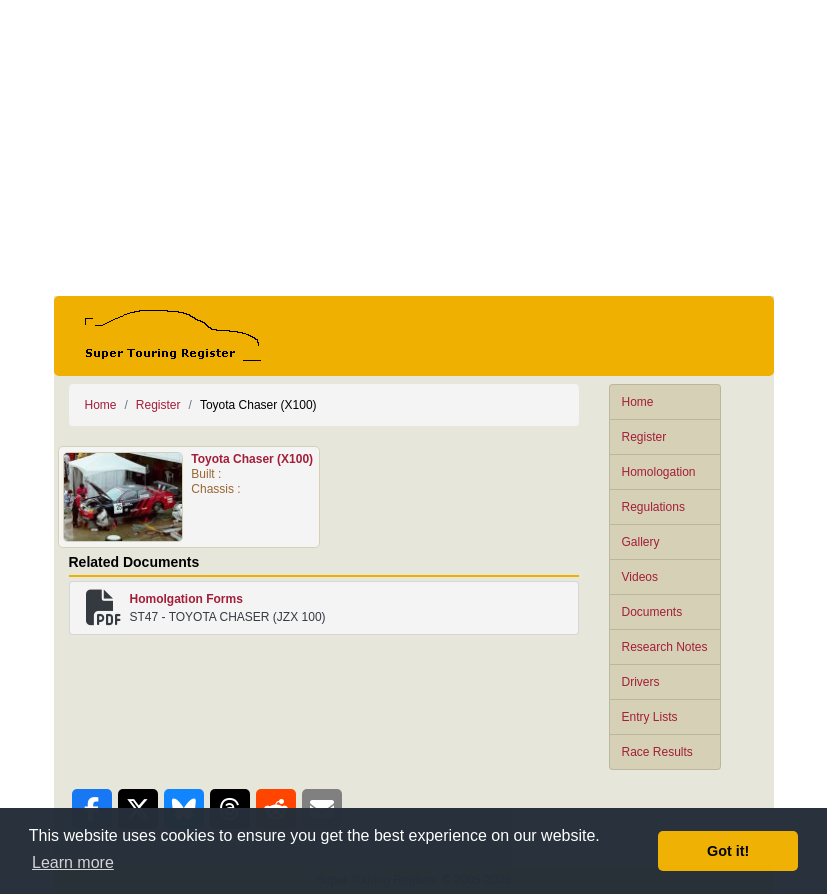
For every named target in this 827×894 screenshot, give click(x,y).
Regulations (653, 507)
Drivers (641, 682)
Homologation (659, 472)
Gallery (641, 542)
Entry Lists (650, 717)
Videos (640, 577)
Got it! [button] (728, 851)
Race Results (657, 752)
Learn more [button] (73, 862)
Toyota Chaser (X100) (252, 459)
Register (644, 437)
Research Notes (665, 647)
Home (638, 402)
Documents (652, 612)
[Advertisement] (414, 148)
